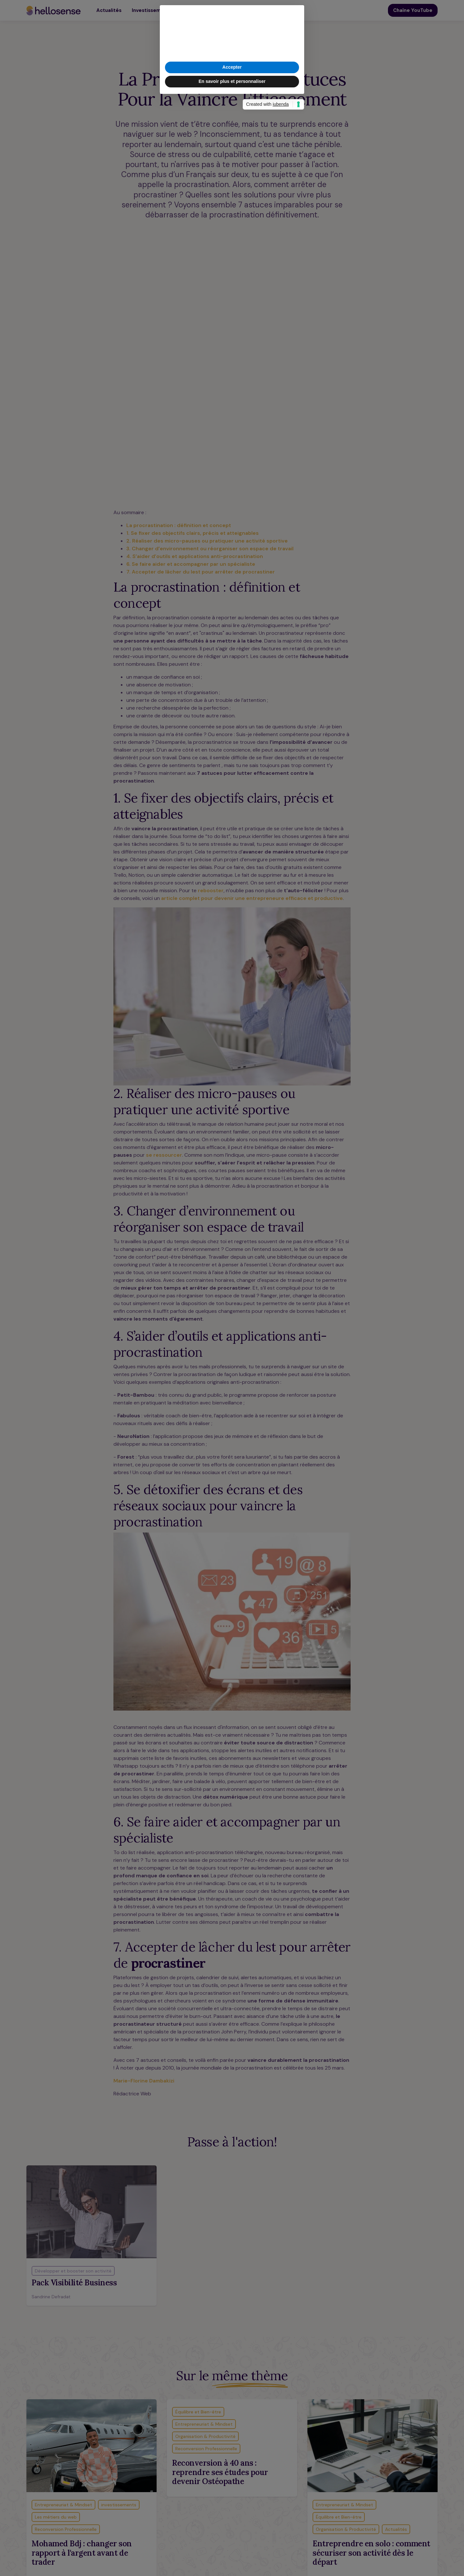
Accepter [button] (232, 1305)
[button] (296, 1254)
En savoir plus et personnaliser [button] (232, 1320)
